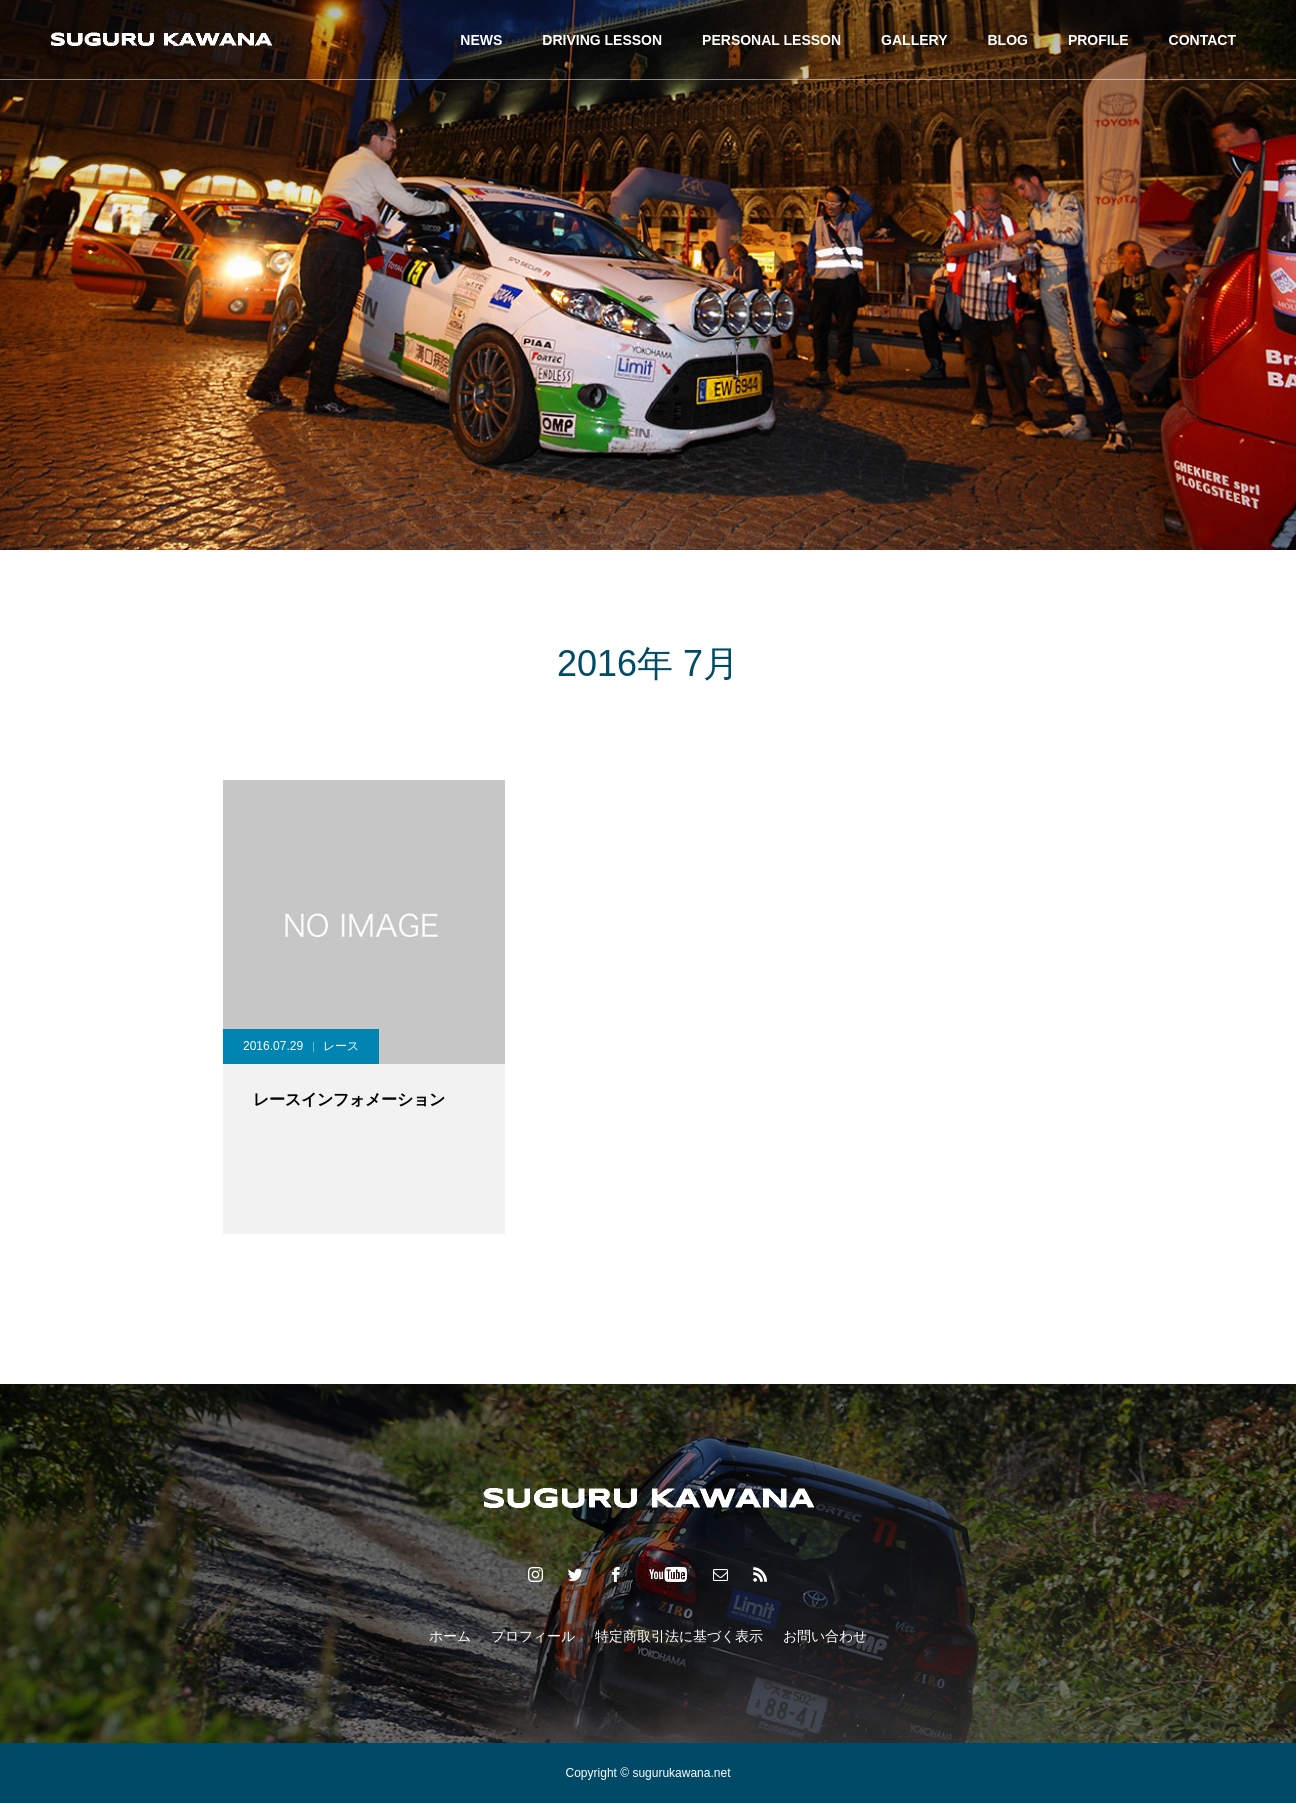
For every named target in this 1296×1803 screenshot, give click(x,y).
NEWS (481, 40)
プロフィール (533, 1636)
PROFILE (1098, 40)
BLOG (1007, 40)
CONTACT (1202, 40)
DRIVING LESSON (602, 40)
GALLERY (914, 40)
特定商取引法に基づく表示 (679, 1636)
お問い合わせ (825, 1636)
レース (341, 1046)
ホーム (450, 1636)
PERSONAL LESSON (771, 40)
